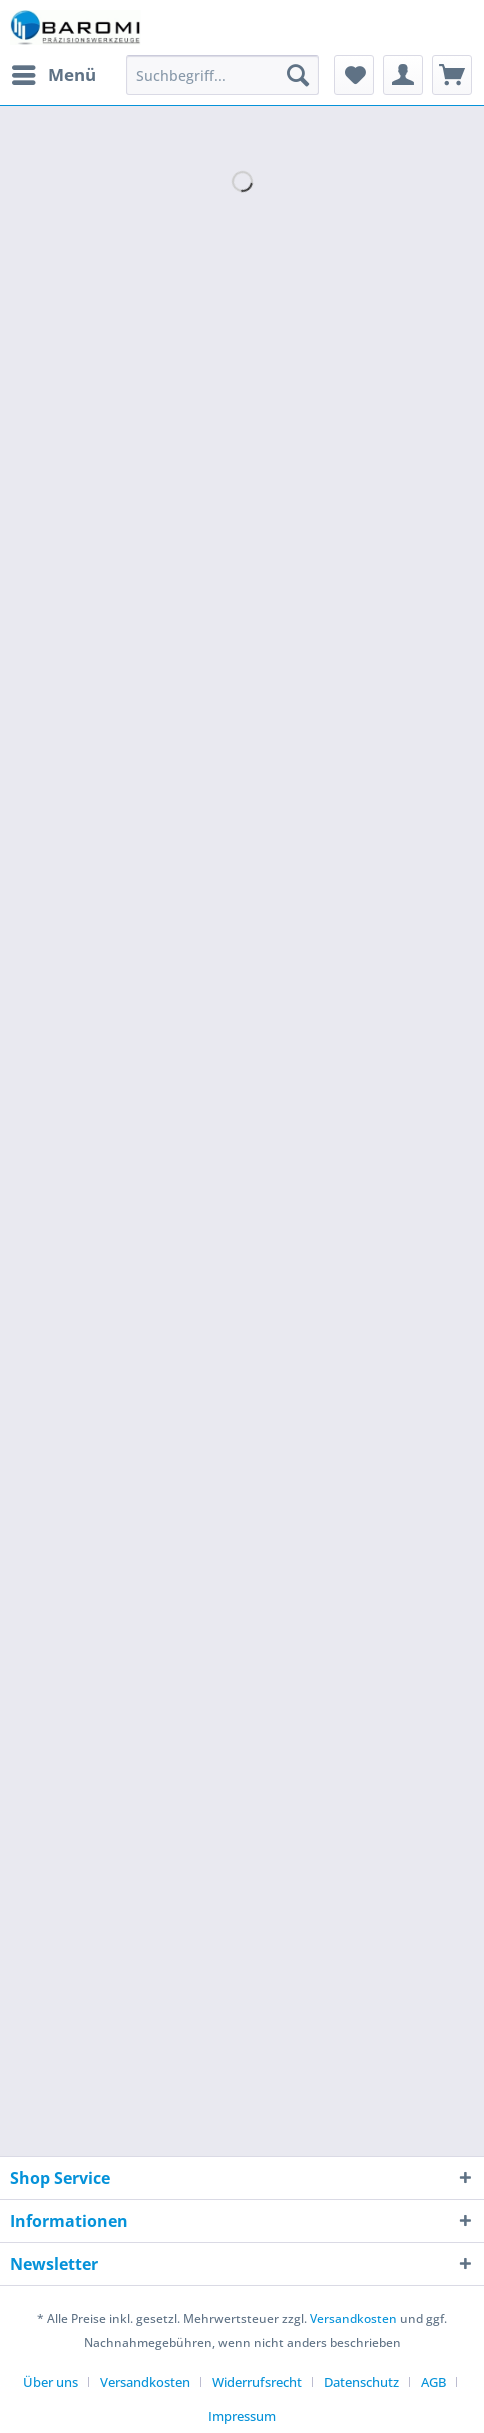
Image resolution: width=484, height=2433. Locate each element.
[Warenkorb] (452, 75)
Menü (54, 72)
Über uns (50, 2382)
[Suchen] (298, 75)
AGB (433, 2382)
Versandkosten (353, 2318)
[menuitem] (53, 75)
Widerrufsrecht (257, 2382)
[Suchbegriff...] (223, 75)
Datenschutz (361, 2382)
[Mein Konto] (403, 75)
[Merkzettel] (354, 75)
